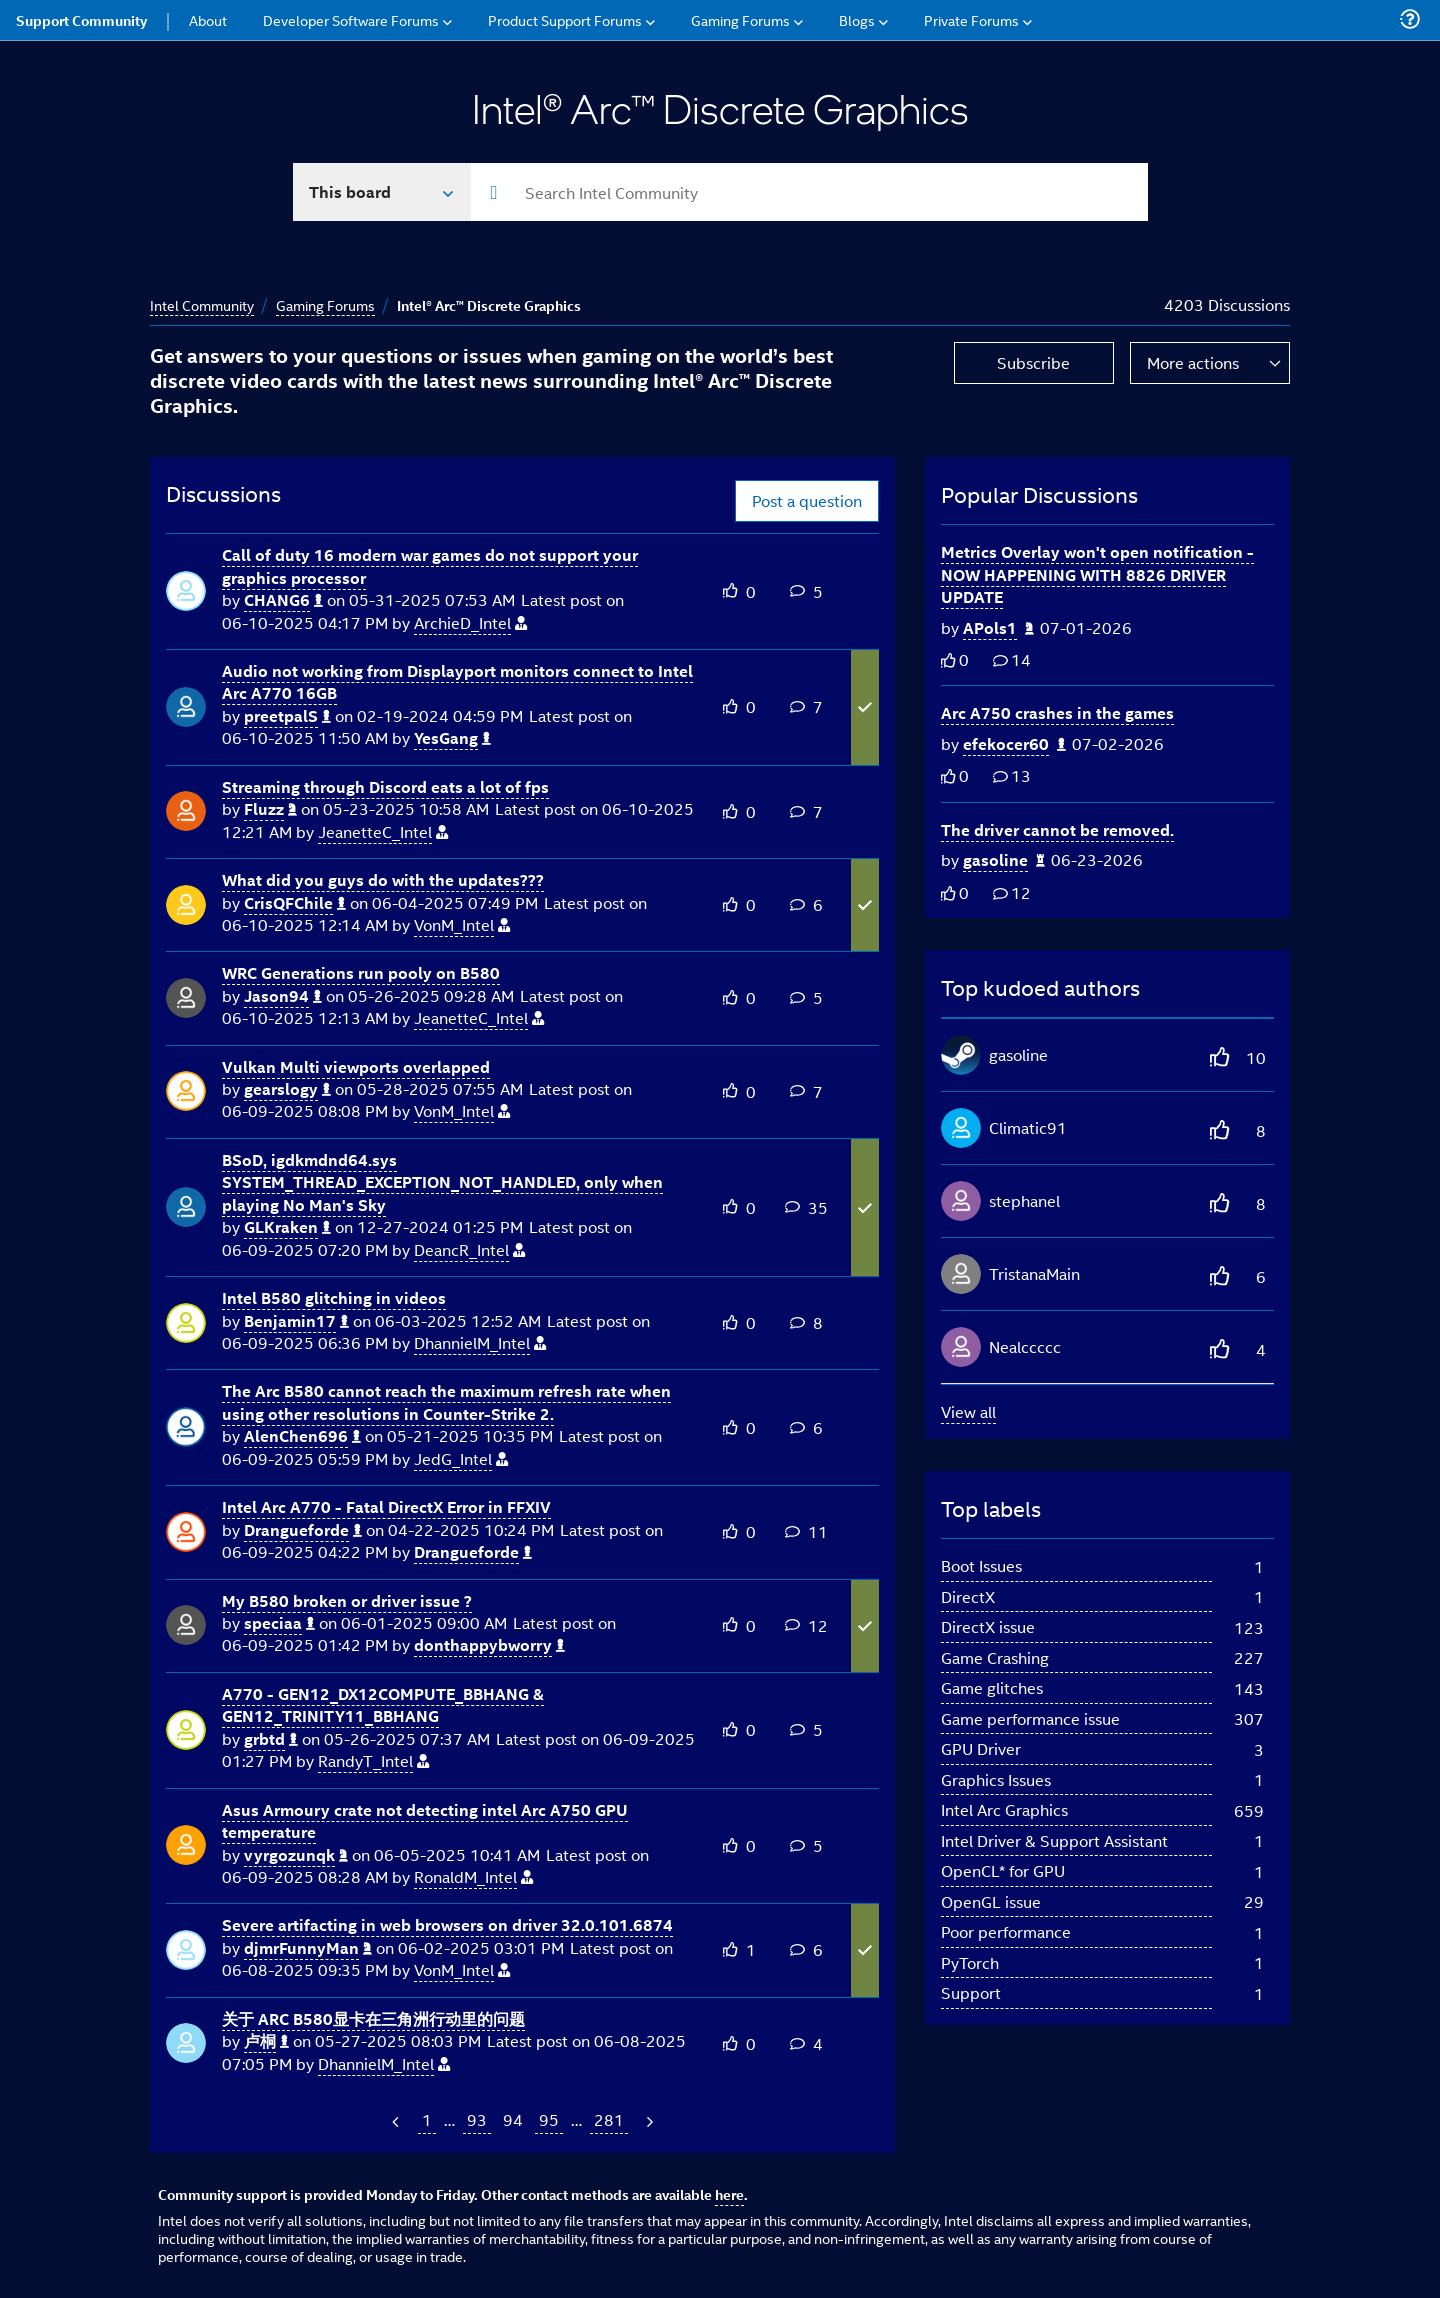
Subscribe (1033, 362)
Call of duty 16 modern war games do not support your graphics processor (430, 566)
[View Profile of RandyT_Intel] (373, 1761)
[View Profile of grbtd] (271, 1739)
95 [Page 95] (549, 2119)
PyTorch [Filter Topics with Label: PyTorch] (970, 1962)
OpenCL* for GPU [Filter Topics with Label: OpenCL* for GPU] (1003, 1870)
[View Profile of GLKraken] (287, 1227)
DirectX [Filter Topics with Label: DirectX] (968, 1596)
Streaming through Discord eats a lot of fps (385, 786)
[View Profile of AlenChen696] (302, 1436)
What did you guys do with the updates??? (383, 879)
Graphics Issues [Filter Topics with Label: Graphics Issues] (996, 1779)
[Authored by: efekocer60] (1014, 744)
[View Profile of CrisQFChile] (295, 903)
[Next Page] (648, 2121)
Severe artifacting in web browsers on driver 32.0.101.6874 (447, 1924)
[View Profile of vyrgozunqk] (296, 1855)
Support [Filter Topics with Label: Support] (971, 1992)
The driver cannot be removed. (1057, 829)
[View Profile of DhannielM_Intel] (480, 1343)
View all (968, 1411)
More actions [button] (1193, 362)
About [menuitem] (208, 19)
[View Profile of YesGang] (452, 738)
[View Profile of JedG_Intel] (461, 1459)
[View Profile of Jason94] (283, 996)
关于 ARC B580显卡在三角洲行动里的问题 (373, 2018)
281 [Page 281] (609, 2119)
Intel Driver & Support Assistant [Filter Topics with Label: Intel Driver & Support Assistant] (1054, 1840)
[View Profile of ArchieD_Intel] (470, 623)
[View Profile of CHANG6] (283, 600)
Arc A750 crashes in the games (1057, 712)
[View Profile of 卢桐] (266, 2041)
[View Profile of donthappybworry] (489, 1645)
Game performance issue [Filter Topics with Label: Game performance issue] (1030, 1718)
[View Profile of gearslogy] (287, 1089)
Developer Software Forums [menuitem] (351, 19)
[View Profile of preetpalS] (287, 716)
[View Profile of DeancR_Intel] (469, 1250)
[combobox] (809, 192)
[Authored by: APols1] (998, 628)
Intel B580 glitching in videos (334, 1297)
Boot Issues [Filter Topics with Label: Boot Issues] (981, 1565)
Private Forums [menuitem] (971, 19)
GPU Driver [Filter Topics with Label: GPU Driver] (981, 1748)
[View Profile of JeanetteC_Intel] (383, 832)
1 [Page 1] (427, 2119)
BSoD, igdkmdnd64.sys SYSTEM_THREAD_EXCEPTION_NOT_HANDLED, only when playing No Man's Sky (442, 1182)
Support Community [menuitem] (81, 20)
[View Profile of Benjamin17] (296, 1321)
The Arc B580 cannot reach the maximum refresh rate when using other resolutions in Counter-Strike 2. (446, 1402)
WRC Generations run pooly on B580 (361, 972)
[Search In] (382, 192)
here (729, 2194)
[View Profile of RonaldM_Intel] (473, 1877)
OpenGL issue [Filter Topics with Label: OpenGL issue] (991, 1901)
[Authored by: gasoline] (1004, 860)
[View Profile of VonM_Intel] (462, 925)
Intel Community (202, 304)
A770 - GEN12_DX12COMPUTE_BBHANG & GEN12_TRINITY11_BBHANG (383, 1705)
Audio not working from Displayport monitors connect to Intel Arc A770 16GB (457, 682)
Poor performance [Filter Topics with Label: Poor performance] (1006, 1931)
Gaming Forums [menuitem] (740, 19)
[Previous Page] (397, 2121)
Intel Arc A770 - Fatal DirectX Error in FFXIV (386, 1506)
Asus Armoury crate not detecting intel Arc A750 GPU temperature (425, 1821)
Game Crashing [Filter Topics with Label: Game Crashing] (995, 1657)
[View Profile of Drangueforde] (303, 1530)
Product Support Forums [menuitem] (565, 19)
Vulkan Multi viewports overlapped (356, 1066)
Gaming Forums (325, 304)
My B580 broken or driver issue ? (347, 1600)
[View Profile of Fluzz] (270, 809)
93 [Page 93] (477, 2119)
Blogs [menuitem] (857, 19)
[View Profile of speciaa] (279, 1623)
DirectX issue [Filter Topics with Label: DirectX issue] (988, 1626)
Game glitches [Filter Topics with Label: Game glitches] (992, 1687)
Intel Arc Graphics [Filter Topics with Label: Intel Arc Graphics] (1004, 1809)
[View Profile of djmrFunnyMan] (308, 1948)
